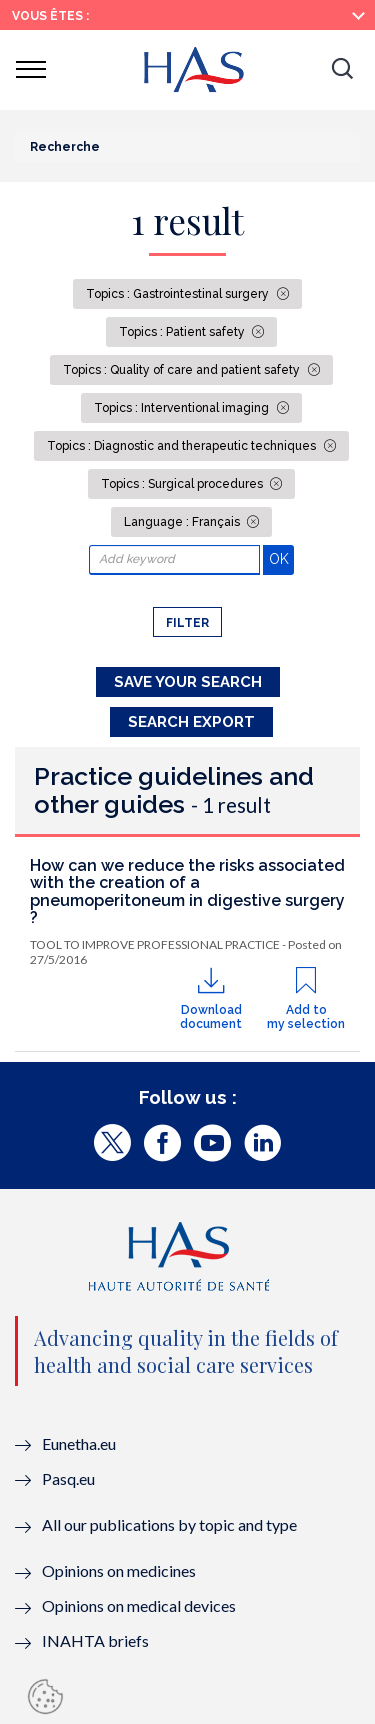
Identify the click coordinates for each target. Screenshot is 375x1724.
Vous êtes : (50, 16)
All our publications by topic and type (169, 1524)
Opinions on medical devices (139, 1605)
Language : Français (183, 522)
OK (281, 558)
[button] (342, 70)
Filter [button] (187, 623)
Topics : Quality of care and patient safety (183, 370)
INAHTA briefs (95, 1640)
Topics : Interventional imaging (183, 408)
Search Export (191, 722)
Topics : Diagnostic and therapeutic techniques (183, 446)
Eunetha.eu (79, 1443)
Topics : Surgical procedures (183, 484)
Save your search (188, 682)
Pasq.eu (68, 1478)
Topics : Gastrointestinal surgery (179, 294)
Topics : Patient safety (183, 332)
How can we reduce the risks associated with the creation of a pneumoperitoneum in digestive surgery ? (187, 892)
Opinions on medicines (119, 1570)
